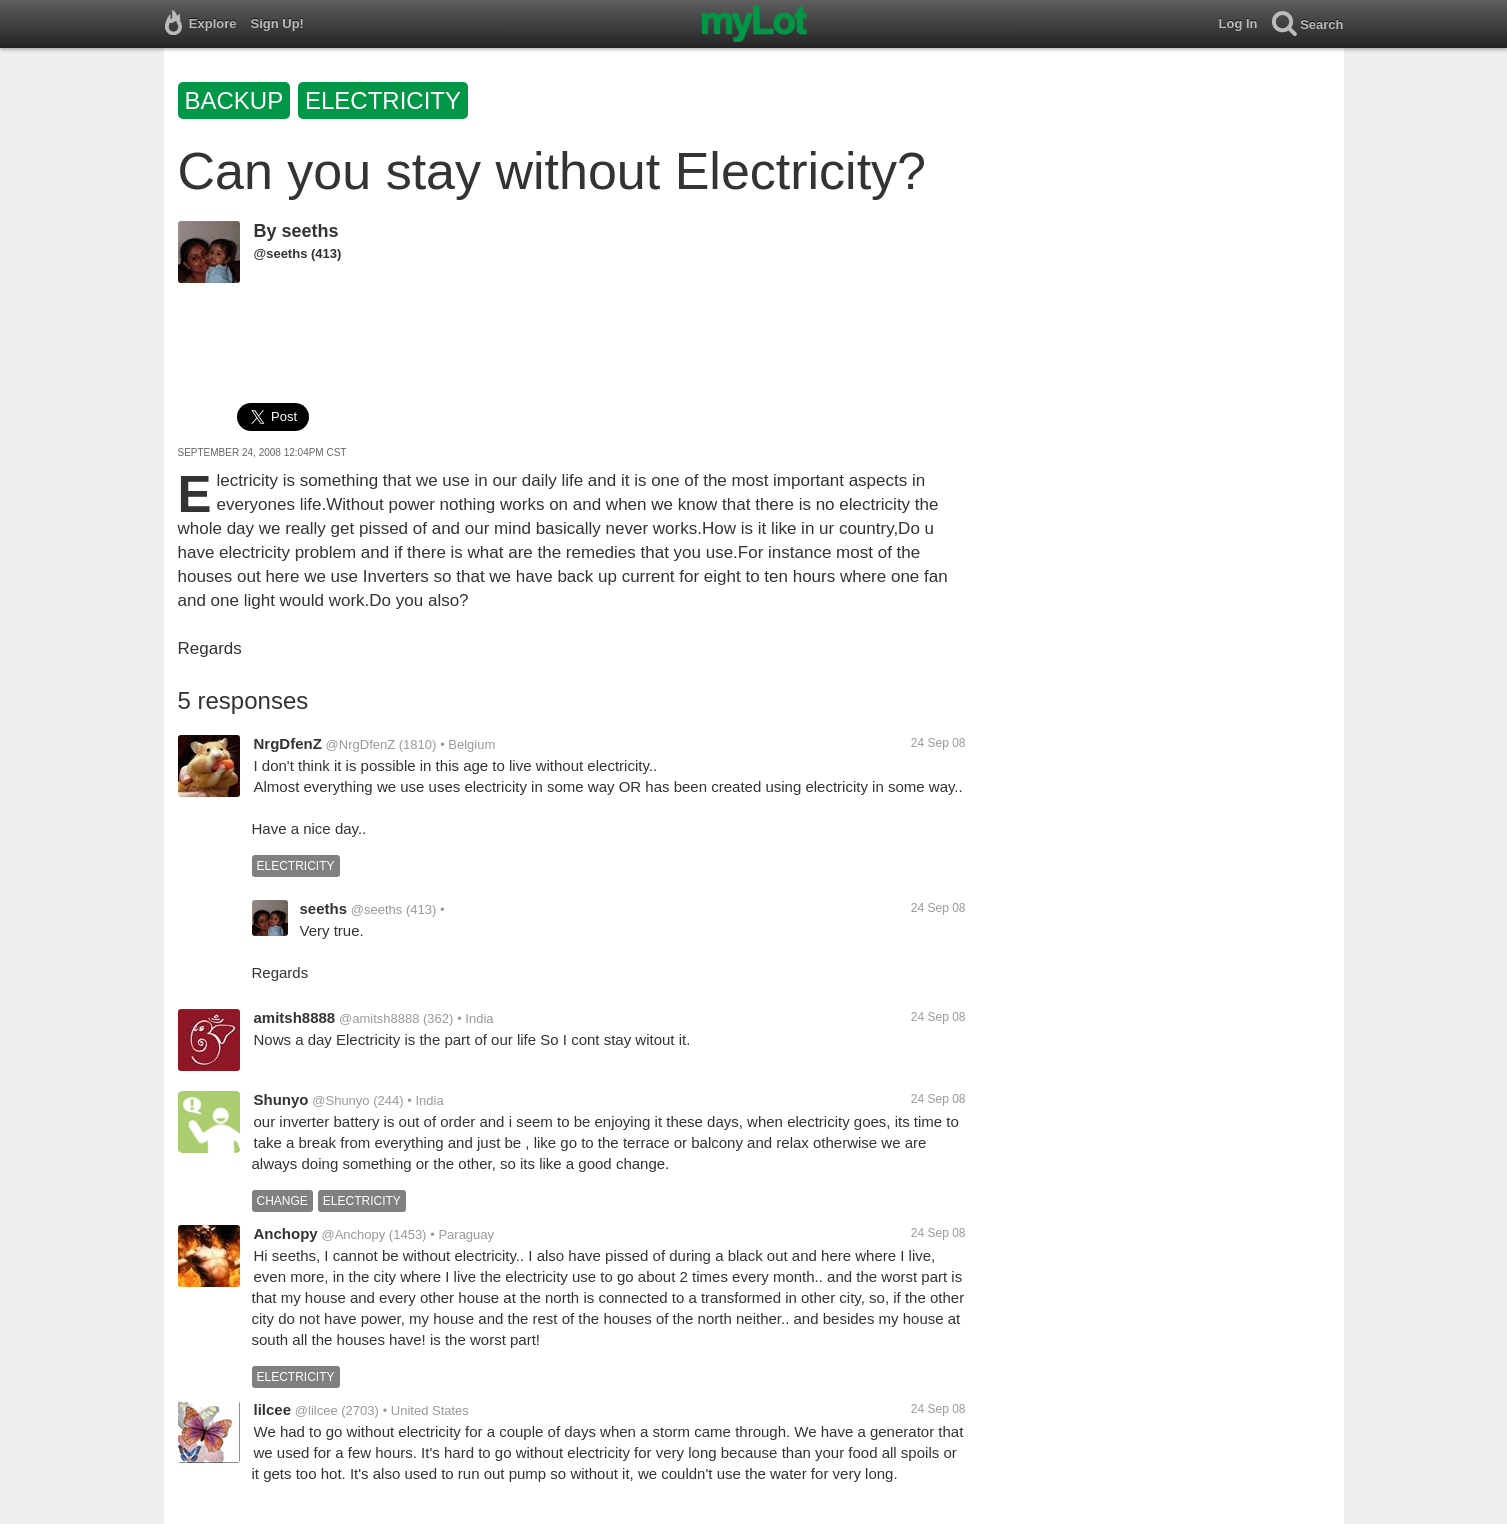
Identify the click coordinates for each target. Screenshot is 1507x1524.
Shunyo (281, 1099)
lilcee (273, 1409)
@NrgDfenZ (361, 744)
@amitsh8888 (379, 1018)
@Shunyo (340, 1100)
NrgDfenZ (288, 743)
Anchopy (286, 1233)
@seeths (281, 253)
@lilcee (316, 1410)
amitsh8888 (295, 1017)
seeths (310, 231)
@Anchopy (353, 1234)
